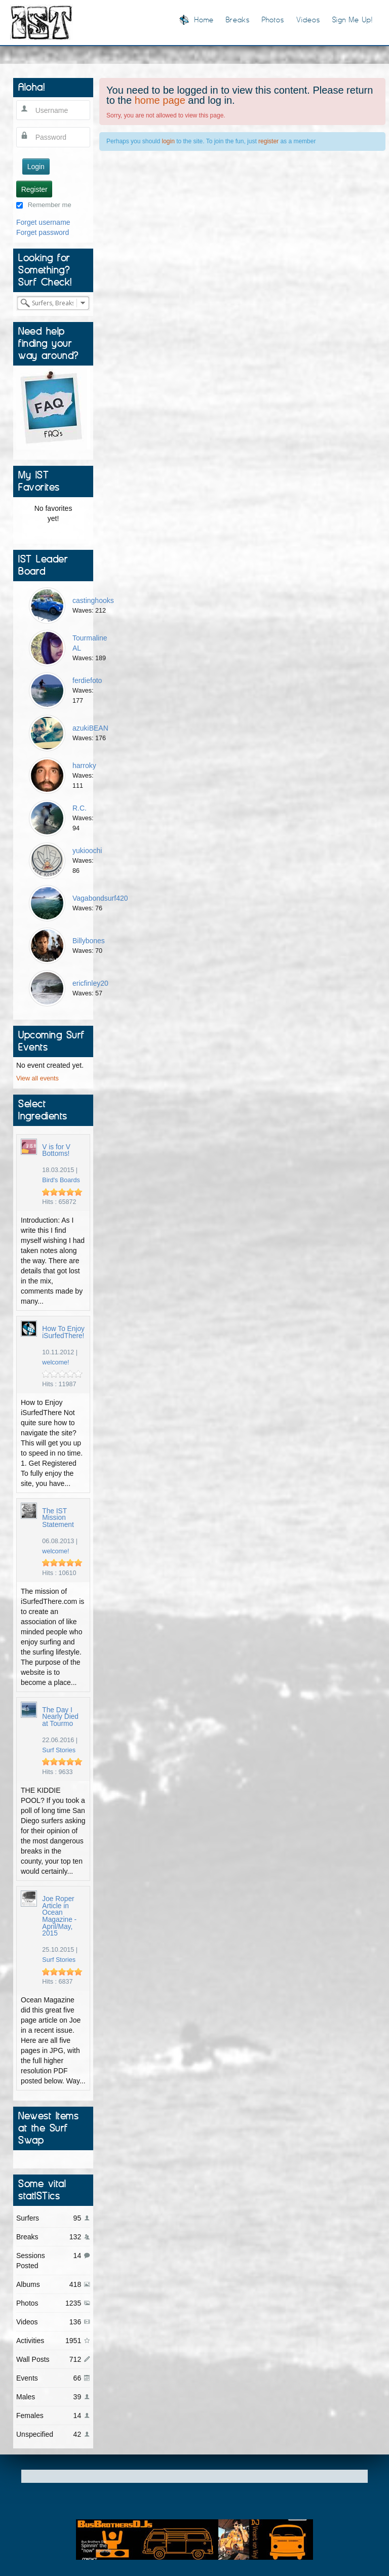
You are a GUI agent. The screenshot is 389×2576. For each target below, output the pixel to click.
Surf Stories (58, 1750)
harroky (84, 765)
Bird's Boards (61, 1180)
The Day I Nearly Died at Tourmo (60, 1716)
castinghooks (93, 600)
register (268, 141)
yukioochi (87, 851)
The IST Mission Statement (58, 1517)
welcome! (55, 1362)
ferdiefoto (87, 680)
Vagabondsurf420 (100, 898)
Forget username (43, 222)
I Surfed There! (41, 22)
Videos (308, 19)
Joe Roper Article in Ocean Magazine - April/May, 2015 (59, 1916)
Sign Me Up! (352, 19)
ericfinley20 (90, 983)
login (168, 141)
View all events (37, 1078)
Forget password (42, 232)
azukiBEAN (90, 728)
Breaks (238, 19)
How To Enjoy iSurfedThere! (63, 1332)
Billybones (88, 941)
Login (36, 167)
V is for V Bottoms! (56, 1150)
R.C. (79, 808)
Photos (273, 19)
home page (160, 100)
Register (34, 189)
